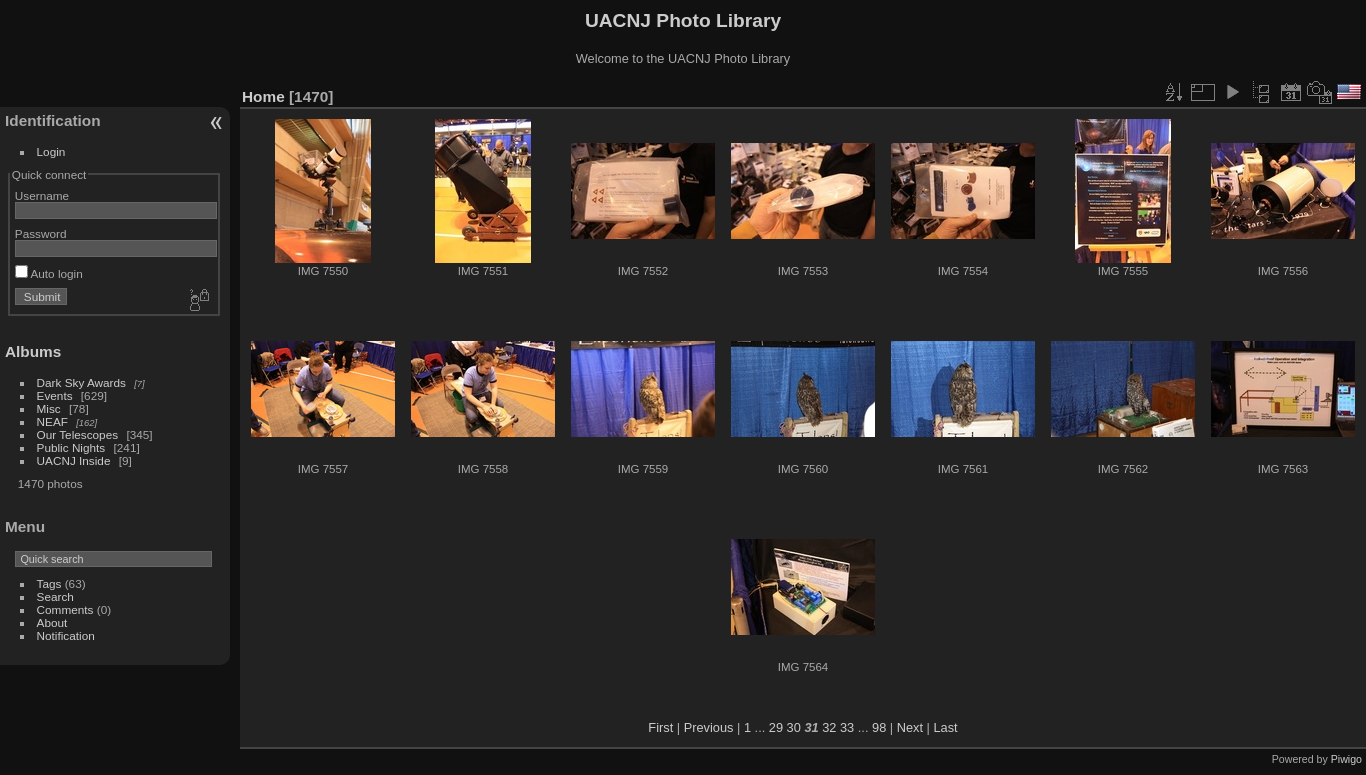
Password (41, 233)
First (660, 727)
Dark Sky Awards (81, 382)
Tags (49, 583)
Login (51, 151)
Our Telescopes (78, 434)
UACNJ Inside (74, 460)
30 (794, 727)
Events (55, 395)
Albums (33, 351)
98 (879, 727)
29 (776, 727)
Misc (49, 408)
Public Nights (71, 447)
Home (263, 96)
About (52, 622)
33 (847, 727)
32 (829, 727)
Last (945, 727)
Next (910, 727)
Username (42, 195)
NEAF (52, 421)
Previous (709, 727)
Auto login (49, 273)
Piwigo (1346, 759)
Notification (66, 635)
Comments (65, 609)
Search (55, 596)
